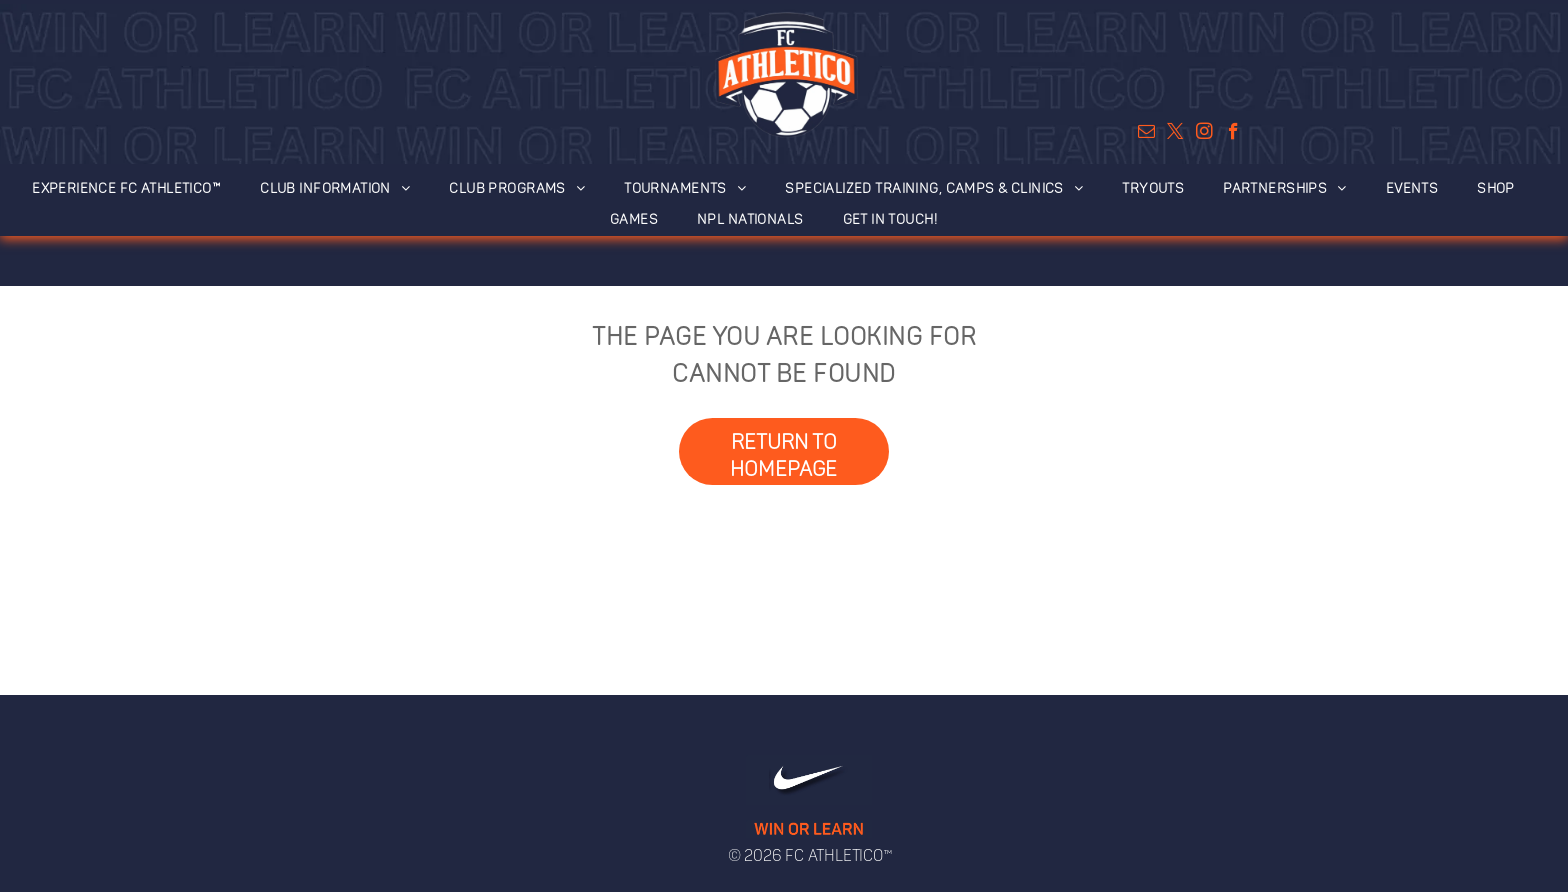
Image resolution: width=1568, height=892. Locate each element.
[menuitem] (137, 183)
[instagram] (1204, 134)
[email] (1146, 134)
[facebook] (1233, 134)
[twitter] (1175, 134)
